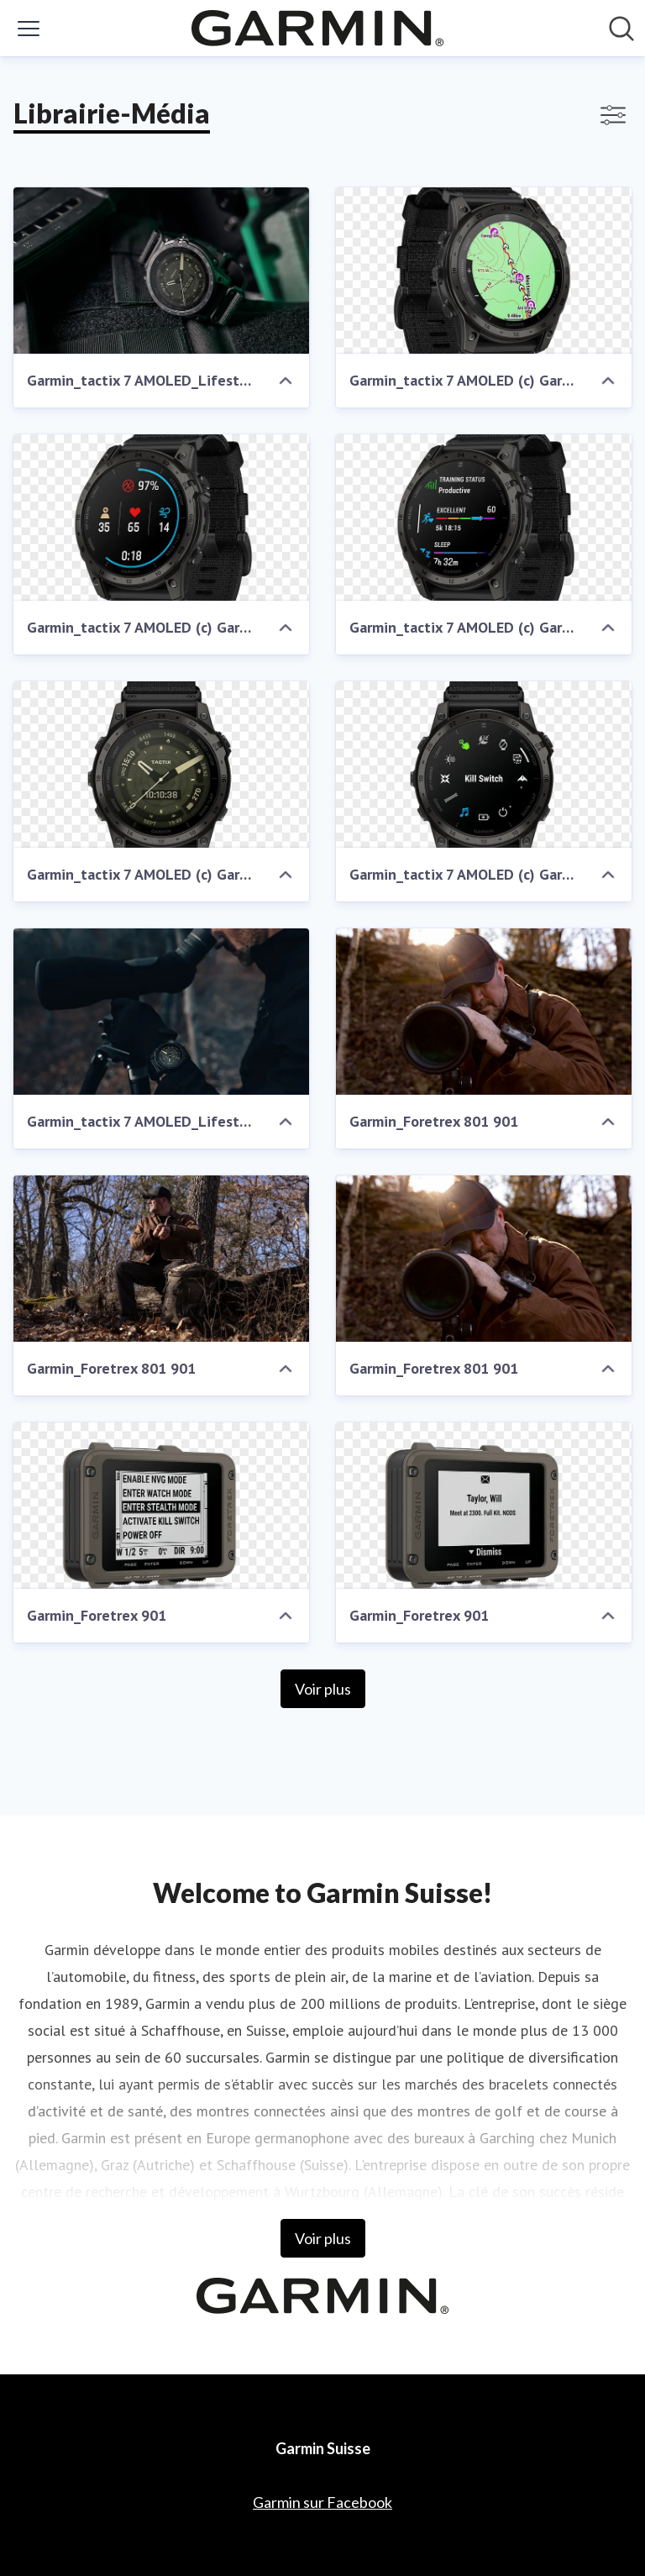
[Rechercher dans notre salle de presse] (621, 28)
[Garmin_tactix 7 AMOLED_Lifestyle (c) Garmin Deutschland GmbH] (161, 270)
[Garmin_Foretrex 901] (161, 1505)
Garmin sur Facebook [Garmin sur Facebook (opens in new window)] (322, 2502)
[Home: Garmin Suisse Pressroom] (317, 28)
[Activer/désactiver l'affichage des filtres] (613, 115)
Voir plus (323, 1689)
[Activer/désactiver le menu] (28, 28)
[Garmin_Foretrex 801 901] (484, 1011)
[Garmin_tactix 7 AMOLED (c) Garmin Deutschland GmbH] (484, 270)
